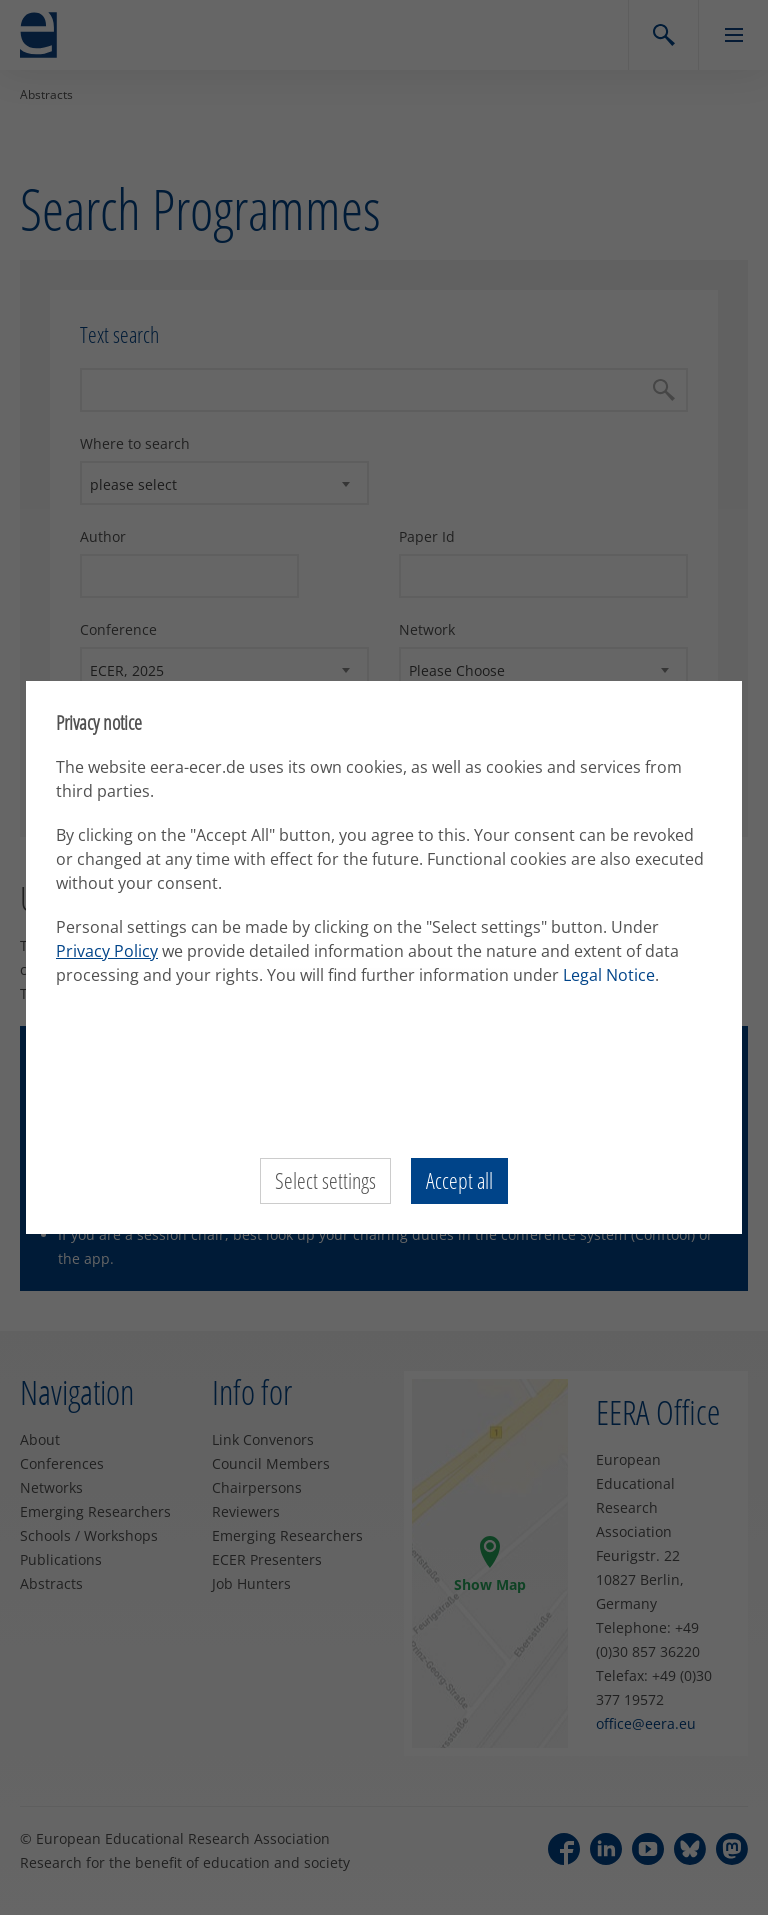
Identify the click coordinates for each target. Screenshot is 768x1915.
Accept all (459, 1181)
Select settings (325, 1181)
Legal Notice (609, 975)
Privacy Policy (107, 951)
